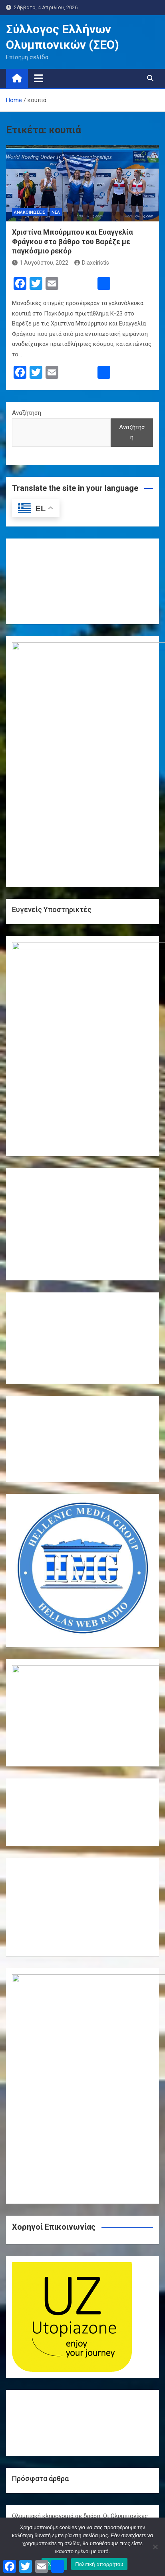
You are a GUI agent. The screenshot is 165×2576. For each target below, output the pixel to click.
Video (19, 2255)
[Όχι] (155, 2547)
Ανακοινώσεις (30, 212)
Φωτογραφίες (31, 2349)
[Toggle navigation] (38, 78)
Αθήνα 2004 (27, 2267)
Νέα (56, 212)
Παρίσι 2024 (28, 2326)
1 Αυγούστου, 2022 (40, 262)
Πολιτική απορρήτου (99, 2564)
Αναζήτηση (26, 412)
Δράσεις (23, 2302)
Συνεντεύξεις (30, 2338)
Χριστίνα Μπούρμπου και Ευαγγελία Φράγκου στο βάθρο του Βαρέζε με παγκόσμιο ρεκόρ (72, 241)
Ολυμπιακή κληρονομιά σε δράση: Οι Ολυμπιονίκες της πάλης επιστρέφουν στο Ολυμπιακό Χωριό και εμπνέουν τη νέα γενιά (80, 2055)
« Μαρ (79, 2486)
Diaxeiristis (91, 262)
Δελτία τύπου (30, 2291)
